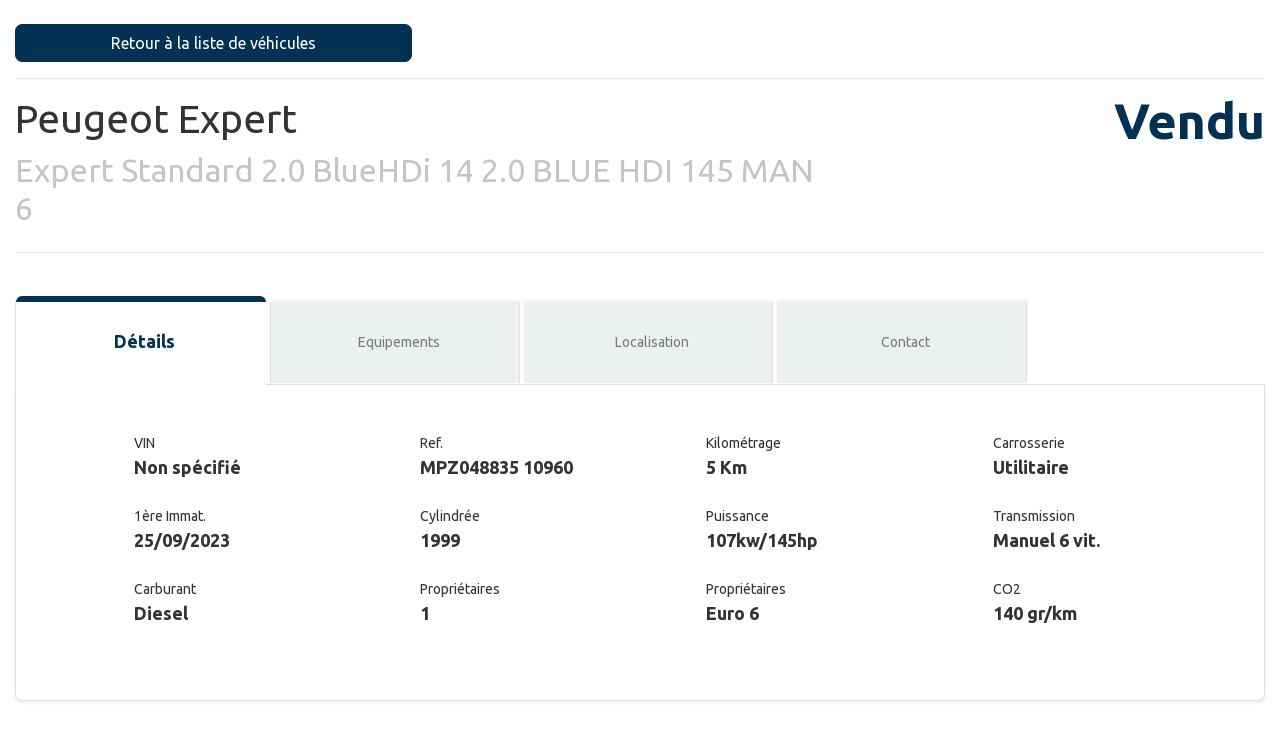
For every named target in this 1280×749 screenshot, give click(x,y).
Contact (905, 342)
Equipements (399, 342)
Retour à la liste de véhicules (213, 43)
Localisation (652, 342)
